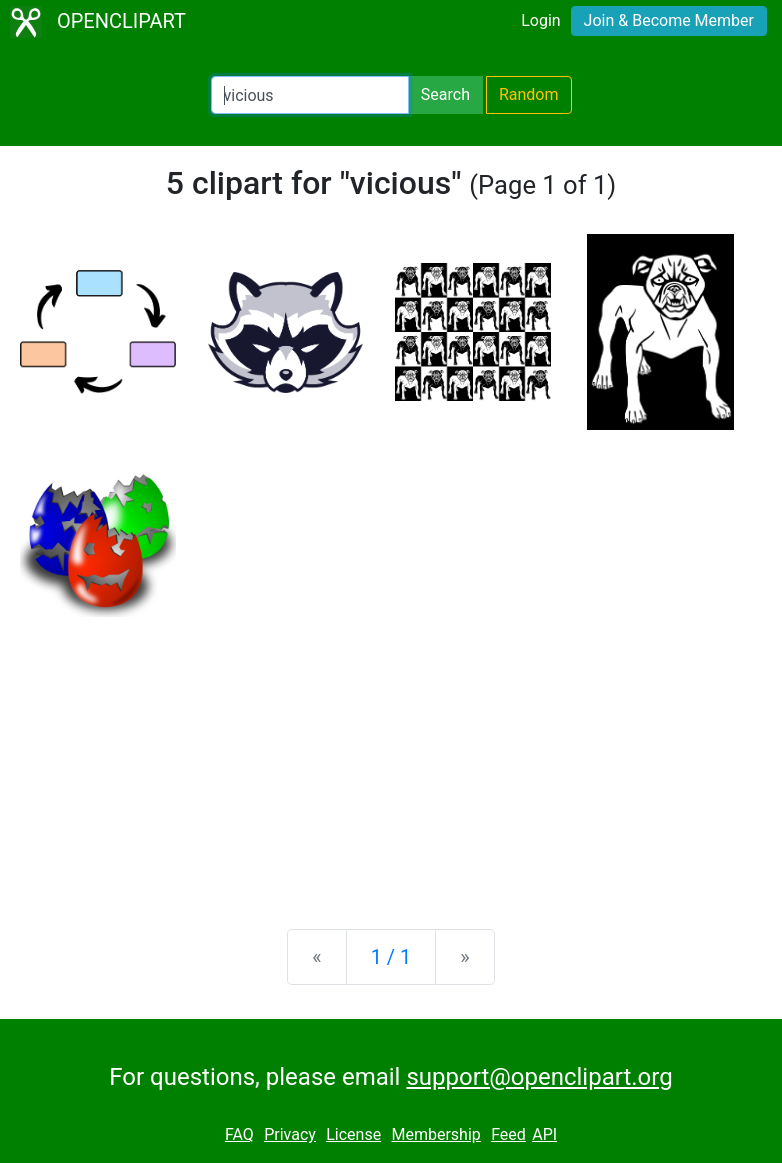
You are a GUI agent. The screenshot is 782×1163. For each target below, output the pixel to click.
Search (445, 94)
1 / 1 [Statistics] (391, 957)
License (353, 1134)
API (544, 1134)
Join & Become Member (669, 20)
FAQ (239, 1134)
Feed (508, 1134)
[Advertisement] (391, 757)
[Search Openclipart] (310, 95)
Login (540, 20)
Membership (435, 1134)
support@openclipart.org (539, 1077)
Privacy (290, 1134)
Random (529, 94)
